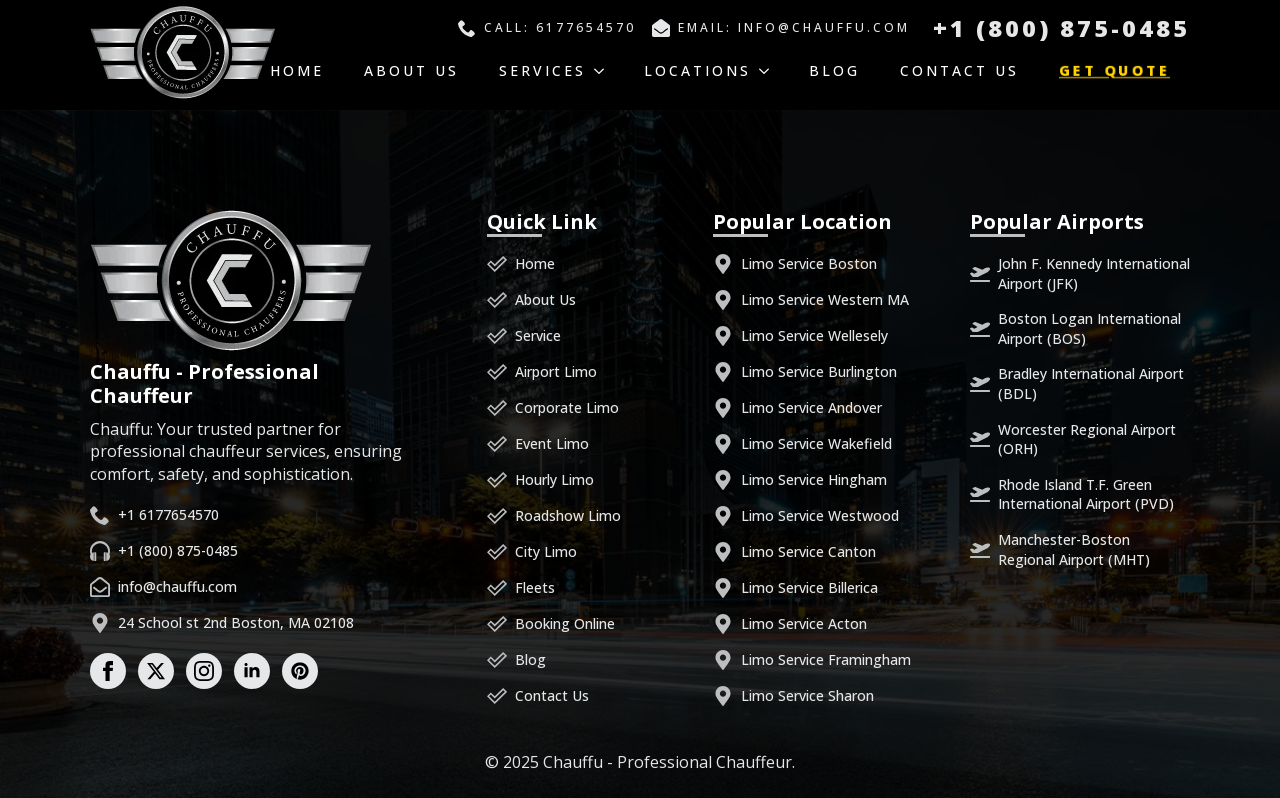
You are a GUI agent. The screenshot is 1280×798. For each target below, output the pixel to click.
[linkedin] (252, 671)
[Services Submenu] (605, 71)
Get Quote (1115, 70)
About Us (411, 70)
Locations (697, 70)
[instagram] (204, 671)
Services (542, 70)
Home (297, 70)
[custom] (300, 671)
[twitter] (156, 671)
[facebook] (108, 671)
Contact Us (959, 70)
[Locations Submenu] (770, 71)
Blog (834, 70)
